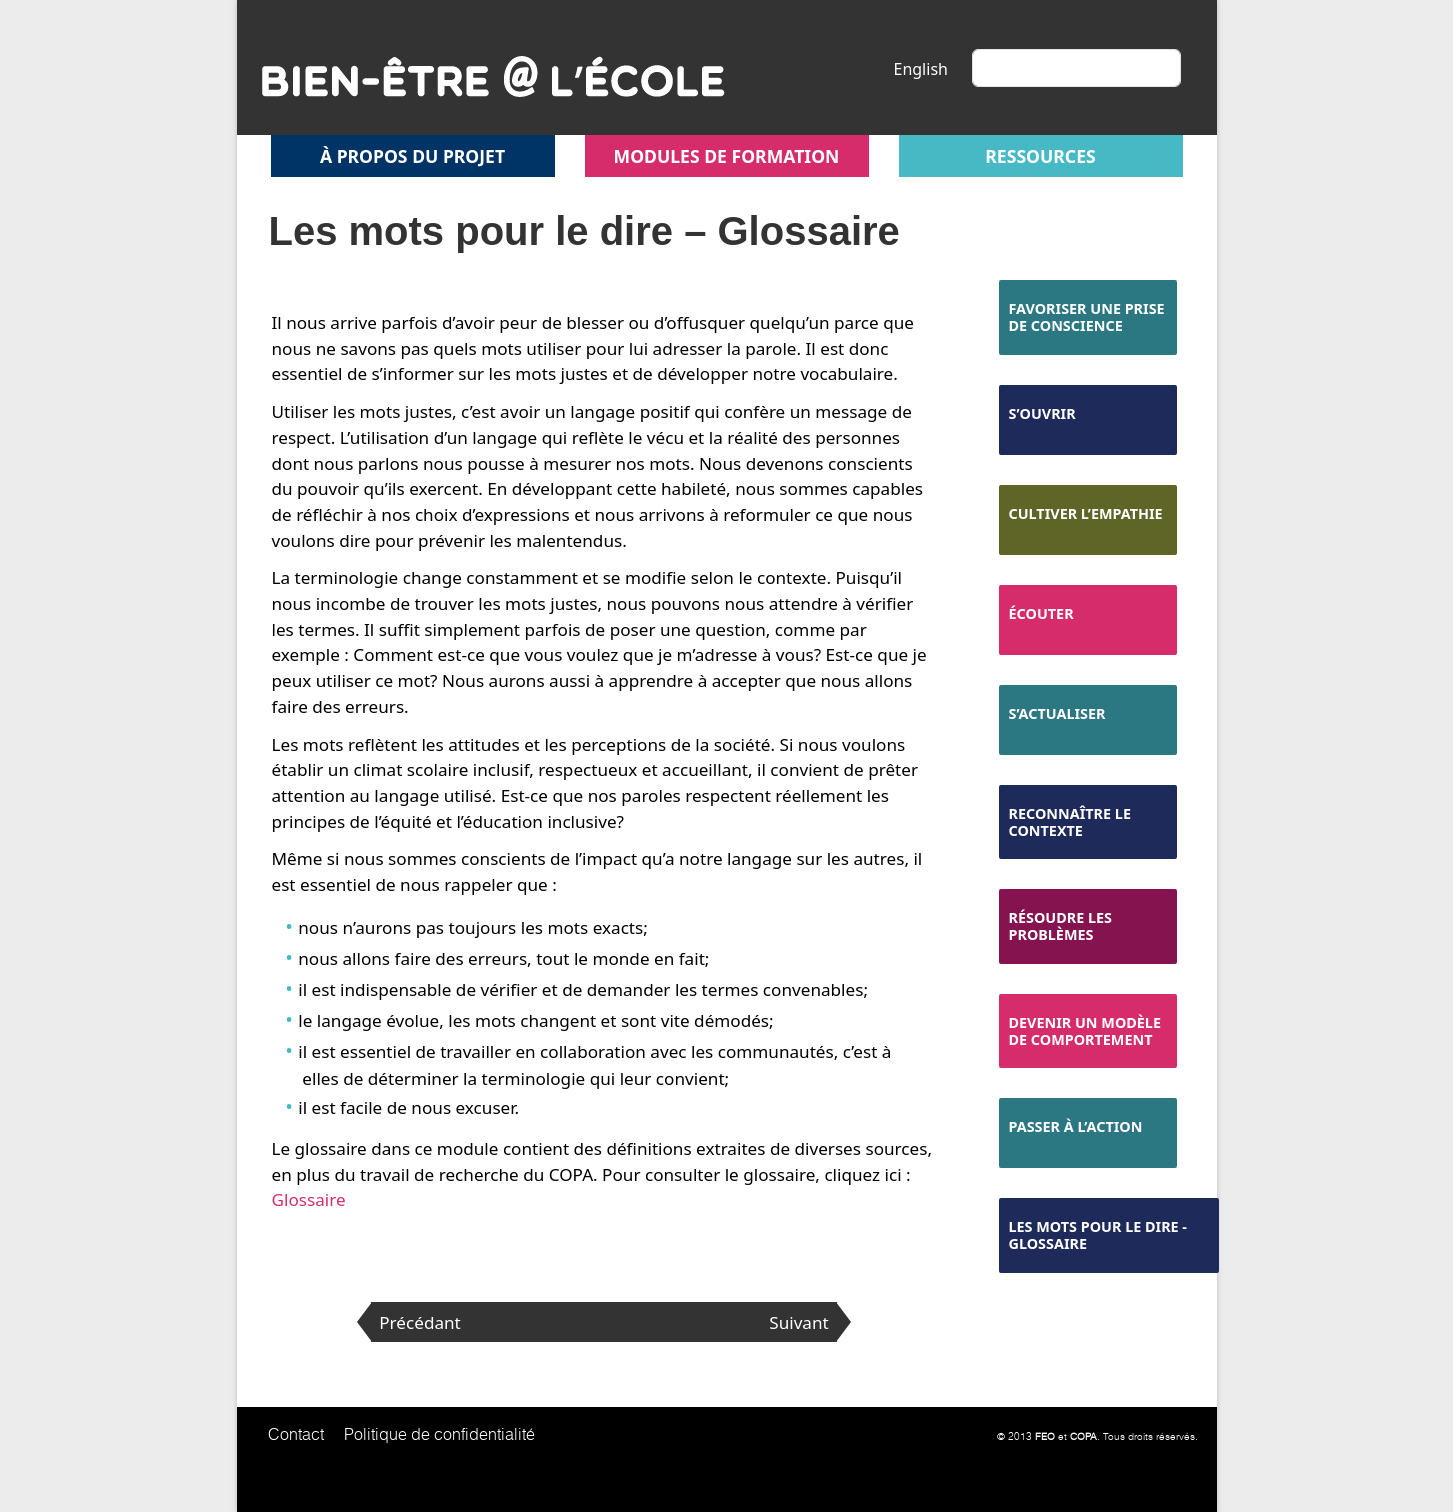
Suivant (798, 1322)
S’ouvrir (1042, 413)
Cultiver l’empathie (1086, 513)
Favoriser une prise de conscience (1087, 317)
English (921, 69)
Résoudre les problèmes (1061, 926)
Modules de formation (727, 156)
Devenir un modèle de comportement (1085, 1031)
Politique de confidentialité (439, 1434)
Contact (296, 1434)
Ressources (1040, 156)
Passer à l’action (1076, 1126)
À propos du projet (412, 156)
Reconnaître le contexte (1070, 822)
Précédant (420, 1322)
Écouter (1041, 613)
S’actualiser (1057, 713)
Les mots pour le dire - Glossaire (1098, 1235)
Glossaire (309, 1199)
